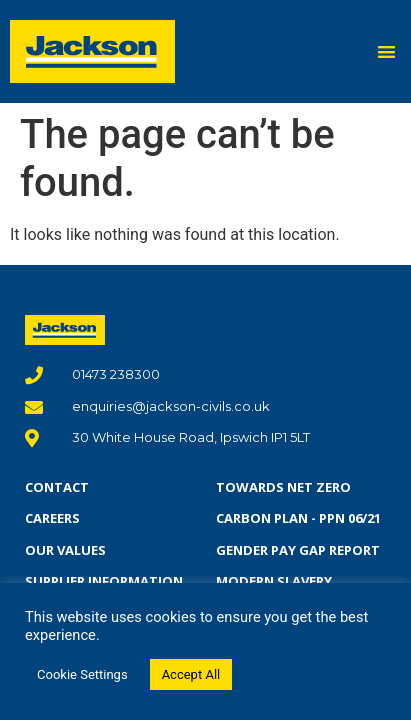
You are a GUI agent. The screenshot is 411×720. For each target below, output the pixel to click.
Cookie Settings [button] (82, 674)
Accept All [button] (191, 674)
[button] (387, 51)
